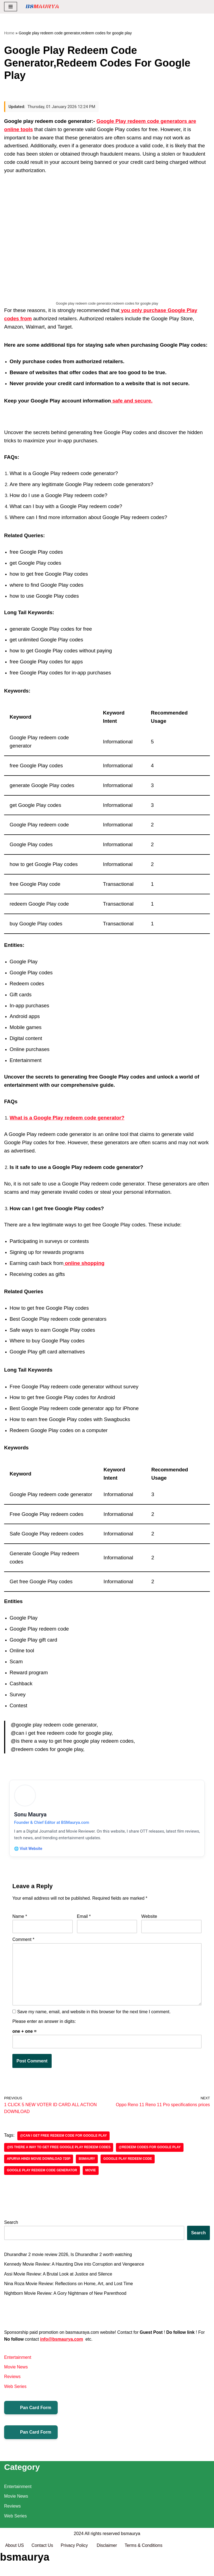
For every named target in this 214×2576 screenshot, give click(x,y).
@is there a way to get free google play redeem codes (59, 2151)
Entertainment (18, 2361)
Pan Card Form (31, 2412)
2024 (79, 2558)
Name (19, 1918)
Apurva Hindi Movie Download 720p (39, 2162)
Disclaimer (108, 2570)
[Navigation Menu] (10, 6)
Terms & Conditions (145, 2570)
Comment (23, 1942)
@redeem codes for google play (151, 2151)
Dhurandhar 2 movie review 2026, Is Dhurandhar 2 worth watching (68, 2257)
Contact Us (42, 2570)
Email (84, 1918)
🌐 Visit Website (29, 1849)
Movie (91, 2174)
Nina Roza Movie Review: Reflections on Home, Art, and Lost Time (69, 2287)
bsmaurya (130, 2558)
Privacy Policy (75, 2570)
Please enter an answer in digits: (44, 2024)
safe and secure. (131, 401)
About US (14, 2570)
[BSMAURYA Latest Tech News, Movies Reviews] (42, 7)
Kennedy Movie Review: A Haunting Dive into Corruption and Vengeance (75, 2267)
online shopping (83, 1263)
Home (9, 33)
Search (11, 2225)
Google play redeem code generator (42, 2174)
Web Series (15, 2390)
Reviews (12, 2380)
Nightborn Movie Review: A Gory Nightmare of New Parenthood (66, 2296)
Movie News (16, 2370)
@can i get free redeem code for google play (64, 2139)
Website (149, 1918)
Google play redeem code (128, 2162)
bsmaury (87, 2162)
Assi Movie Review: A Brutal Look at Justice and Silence (58, 2277)
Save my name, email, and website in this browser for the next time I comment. (93, 2014)
